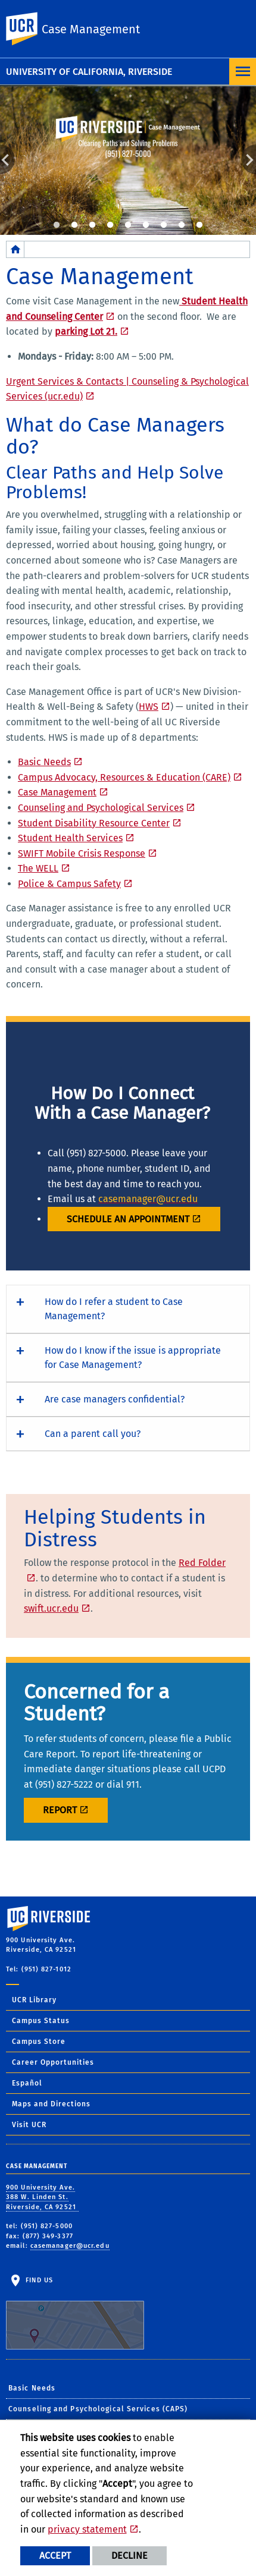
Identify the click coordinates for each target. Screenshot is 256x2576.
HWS (148, 706)
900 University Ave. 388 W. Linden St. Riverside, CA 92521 (42, 2197)
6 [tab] (146, 225)
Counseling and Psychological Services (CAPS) (98, 2409)
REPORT (60, 1810)
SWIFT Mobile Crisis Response (81, 853)
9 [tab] (199, 225)
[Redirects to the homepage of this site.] (15, 249)
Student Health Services (70, 838)
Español (27, 2083)
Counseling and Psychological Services (100, 807)
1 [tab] (57, 225)
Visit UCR (29, 2125)
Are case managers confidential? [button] (115, 1399)
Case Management (91, 29)
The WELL (38, 868)
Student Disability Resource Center (94, 823)
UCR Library (34, 2000)
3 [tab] (92, 225)
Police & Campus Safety (69, 883)
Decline (129, 2555)
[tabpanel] (128, 160)
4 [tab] (110, 225)
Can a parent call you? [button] (93, 1433)
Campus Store (38, 2041)
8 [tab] (182, 225)
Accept (55, 2555)
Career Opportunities (53, 2062)
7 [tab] (164, 225)
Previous (7, 159)
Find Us (75, 2313)
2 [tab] (74, 225)
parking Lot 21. (86, 331)
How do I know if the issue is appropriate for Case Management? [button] (133, 1357)
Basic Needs (44, 762)
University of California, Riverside (89, 71)
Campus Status (41, 2021)
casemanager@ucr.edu (70, 2246)
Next (248, 159)
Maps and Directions (51, 2104)
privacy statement (87, 2529)
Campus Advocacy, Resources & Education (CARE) (124, 777)
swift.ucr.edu (51, 1608)
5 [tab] (128, 225)
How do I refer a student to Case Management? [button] (114, 1309)
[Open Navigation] (242, 71)
